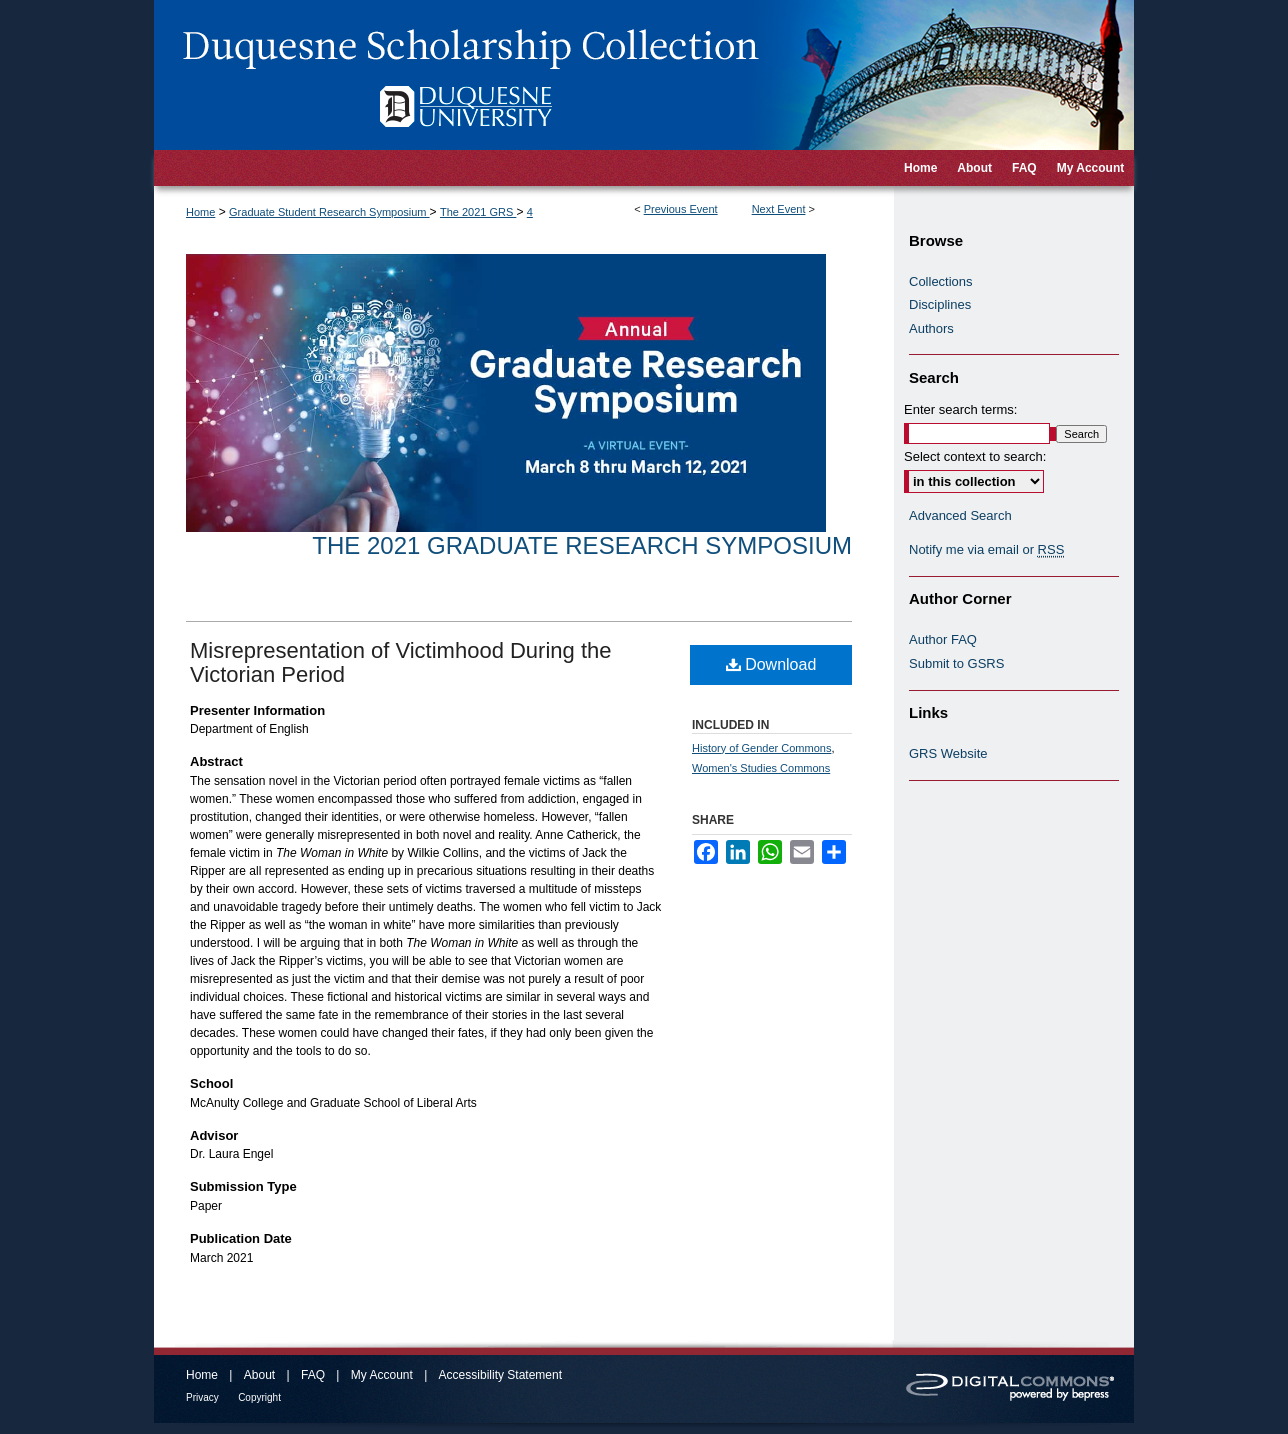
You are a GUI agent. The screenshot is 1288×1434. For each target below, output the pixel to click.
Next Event (779, 209)
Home (200, 212)
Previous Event (681, 209)
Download (771, 664)
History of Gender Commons (761, 748)
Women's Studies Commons (761, 768)
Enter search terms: (960, 409)
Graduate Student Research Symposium (329, 212)
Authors (931, 328)
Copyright (259, 1397)
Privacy (202, 1397)
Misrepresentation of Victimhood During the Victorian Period (400, 662)
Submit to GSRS (956, 663)
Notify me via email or (986, 550)
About (259, 1375)
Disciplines (940, 304)
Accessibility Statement (500, 1375)
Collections (941, 281)
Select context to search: (975, 456)
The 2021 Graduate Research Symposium (582, 545)
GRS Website (948, 753)
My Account (382, 1375)
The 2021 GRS (478, 212)
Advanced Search (960, 515)
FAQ (313, 1375)
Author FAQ (943, 639)
